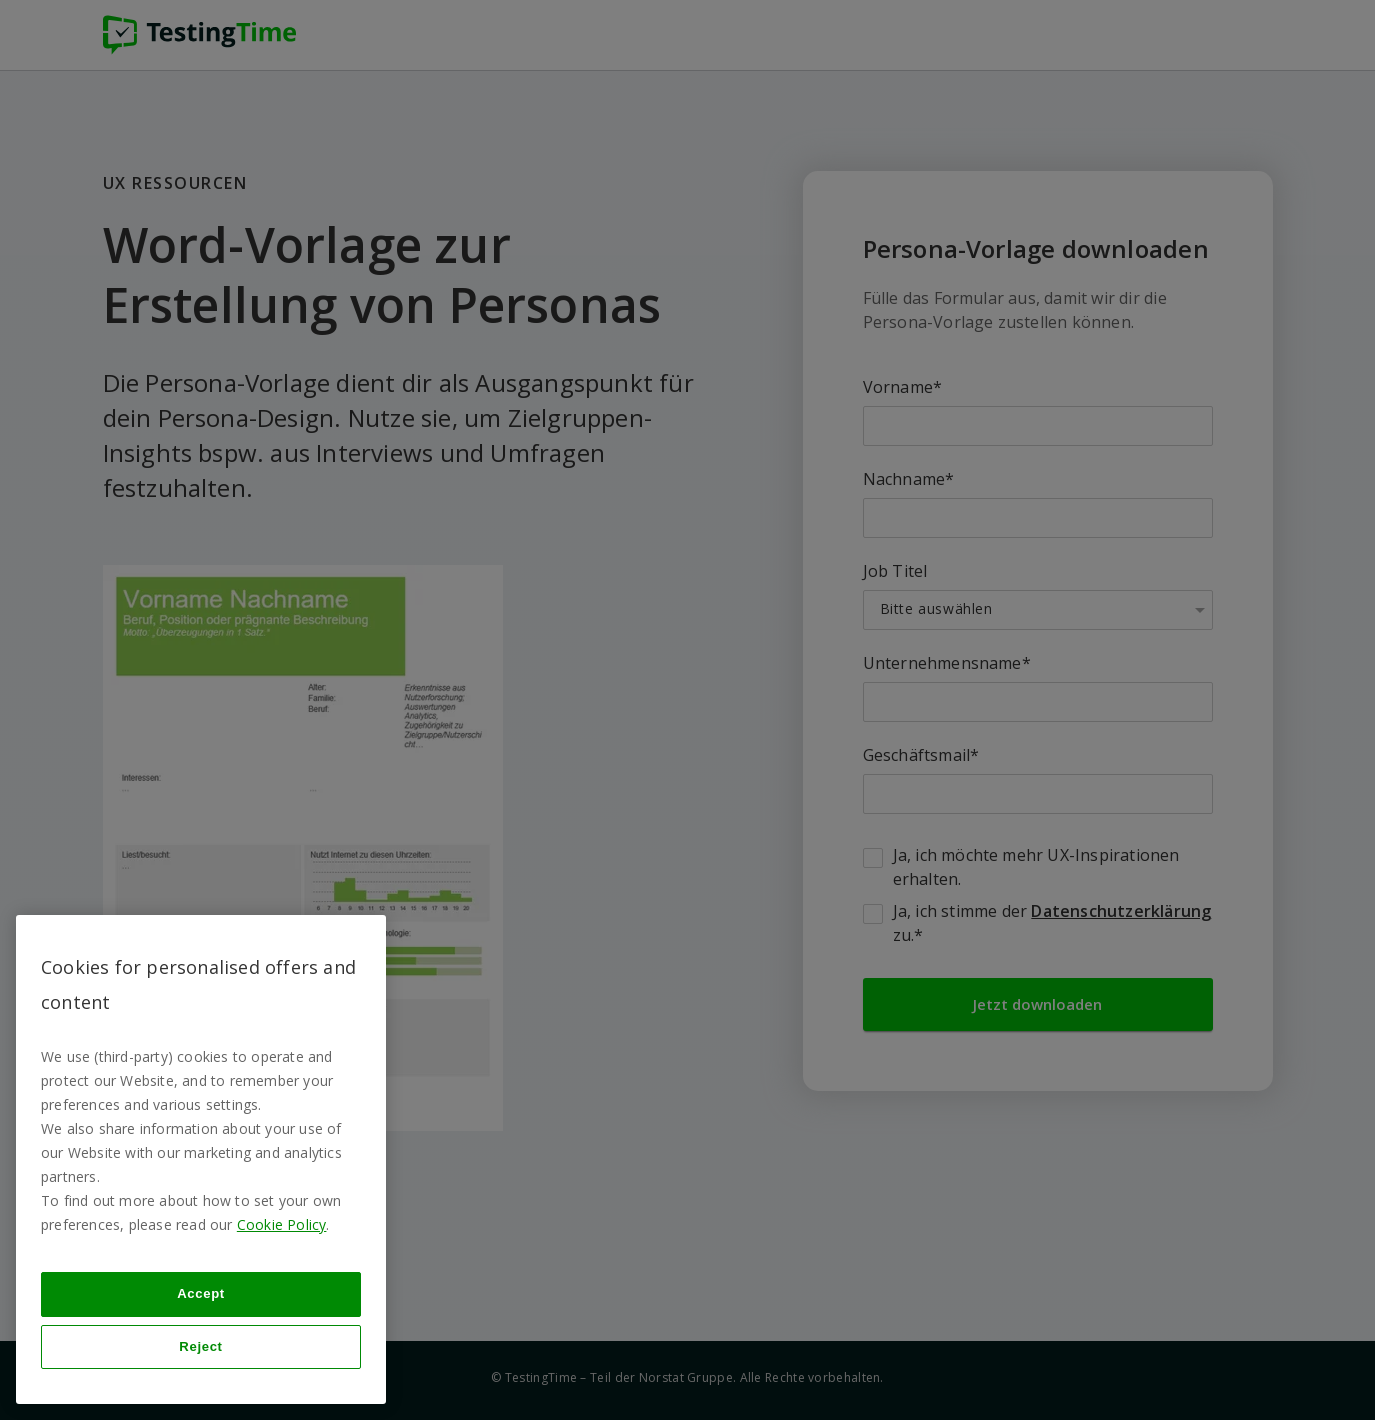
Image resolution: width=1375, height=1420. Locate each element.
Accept (201, 1293)
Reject (200, 1346)
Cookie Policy (282, 1224)
